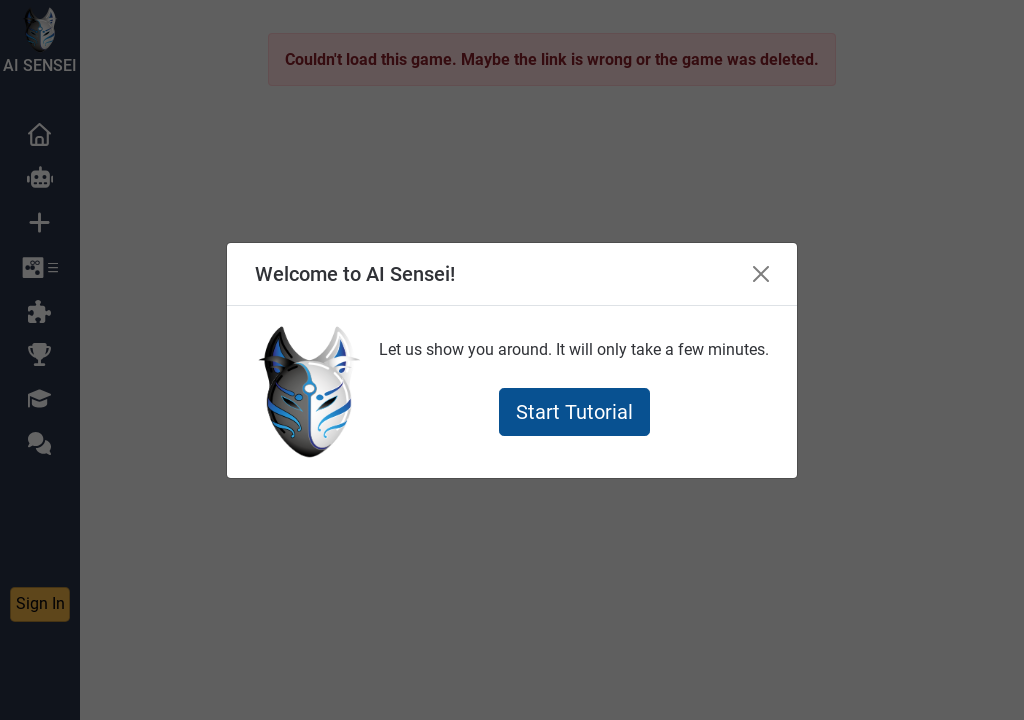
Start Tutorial (574, 412)
